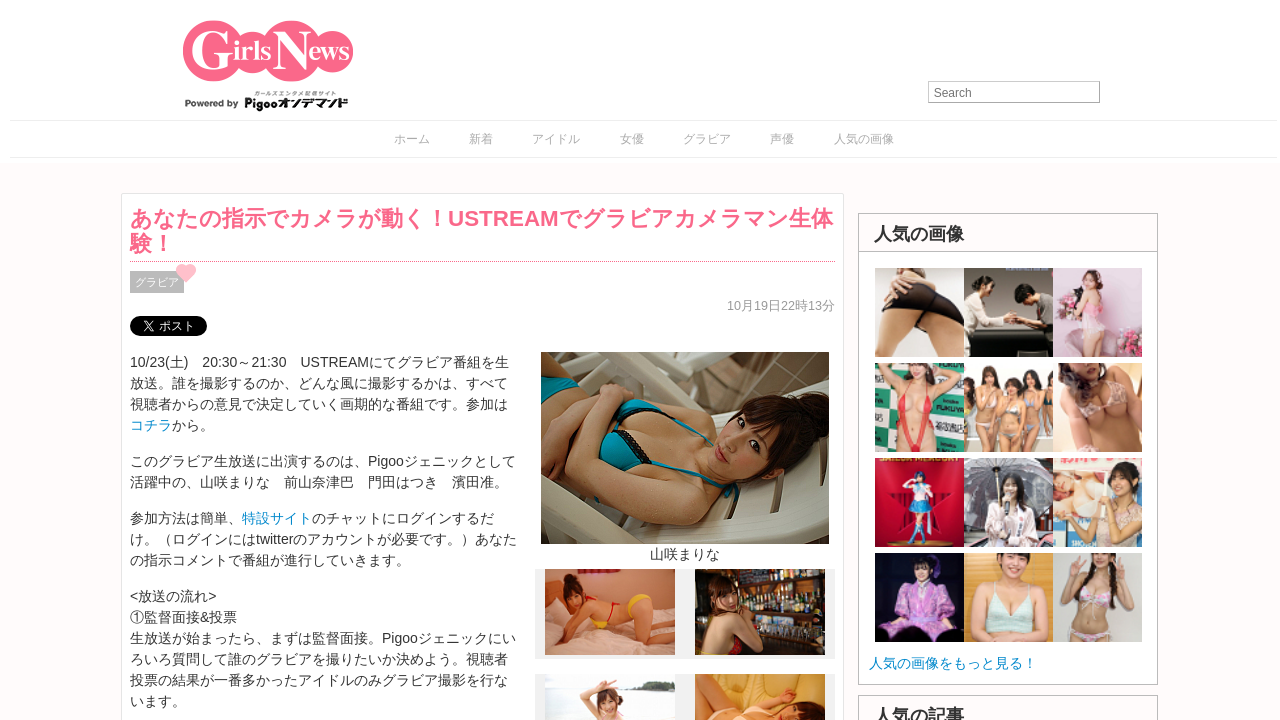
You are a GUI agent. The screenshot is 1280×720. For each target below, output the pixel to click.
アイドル (556, 139)
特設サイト (277, 518)
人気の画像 (864, 139)
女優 (632, 139)
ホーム (412, 139)
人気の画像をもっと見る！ (953, 663)
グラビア (707, 139)
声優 (782, 139)
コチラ (151, 425)
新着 (481, 139)
